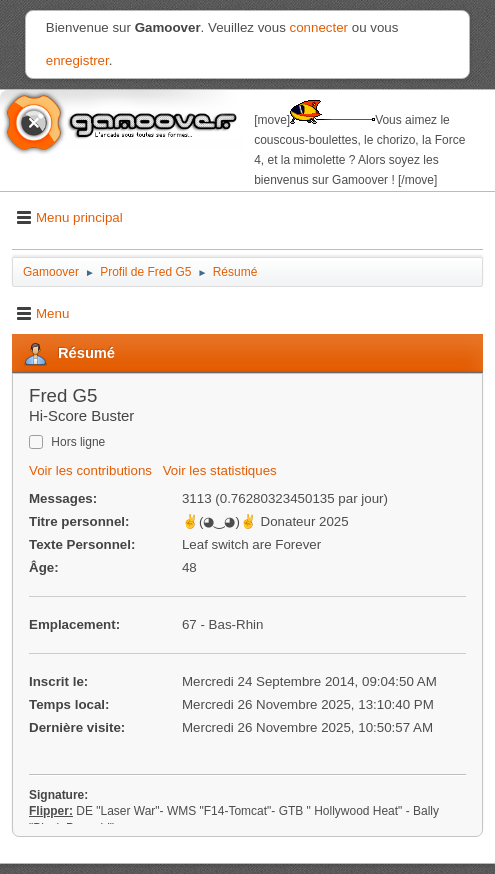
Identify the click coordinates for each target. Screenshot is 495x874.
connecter (319, 27)
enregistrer (77, 60)
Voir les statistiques (220, 470)
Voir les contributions (90, 470)
